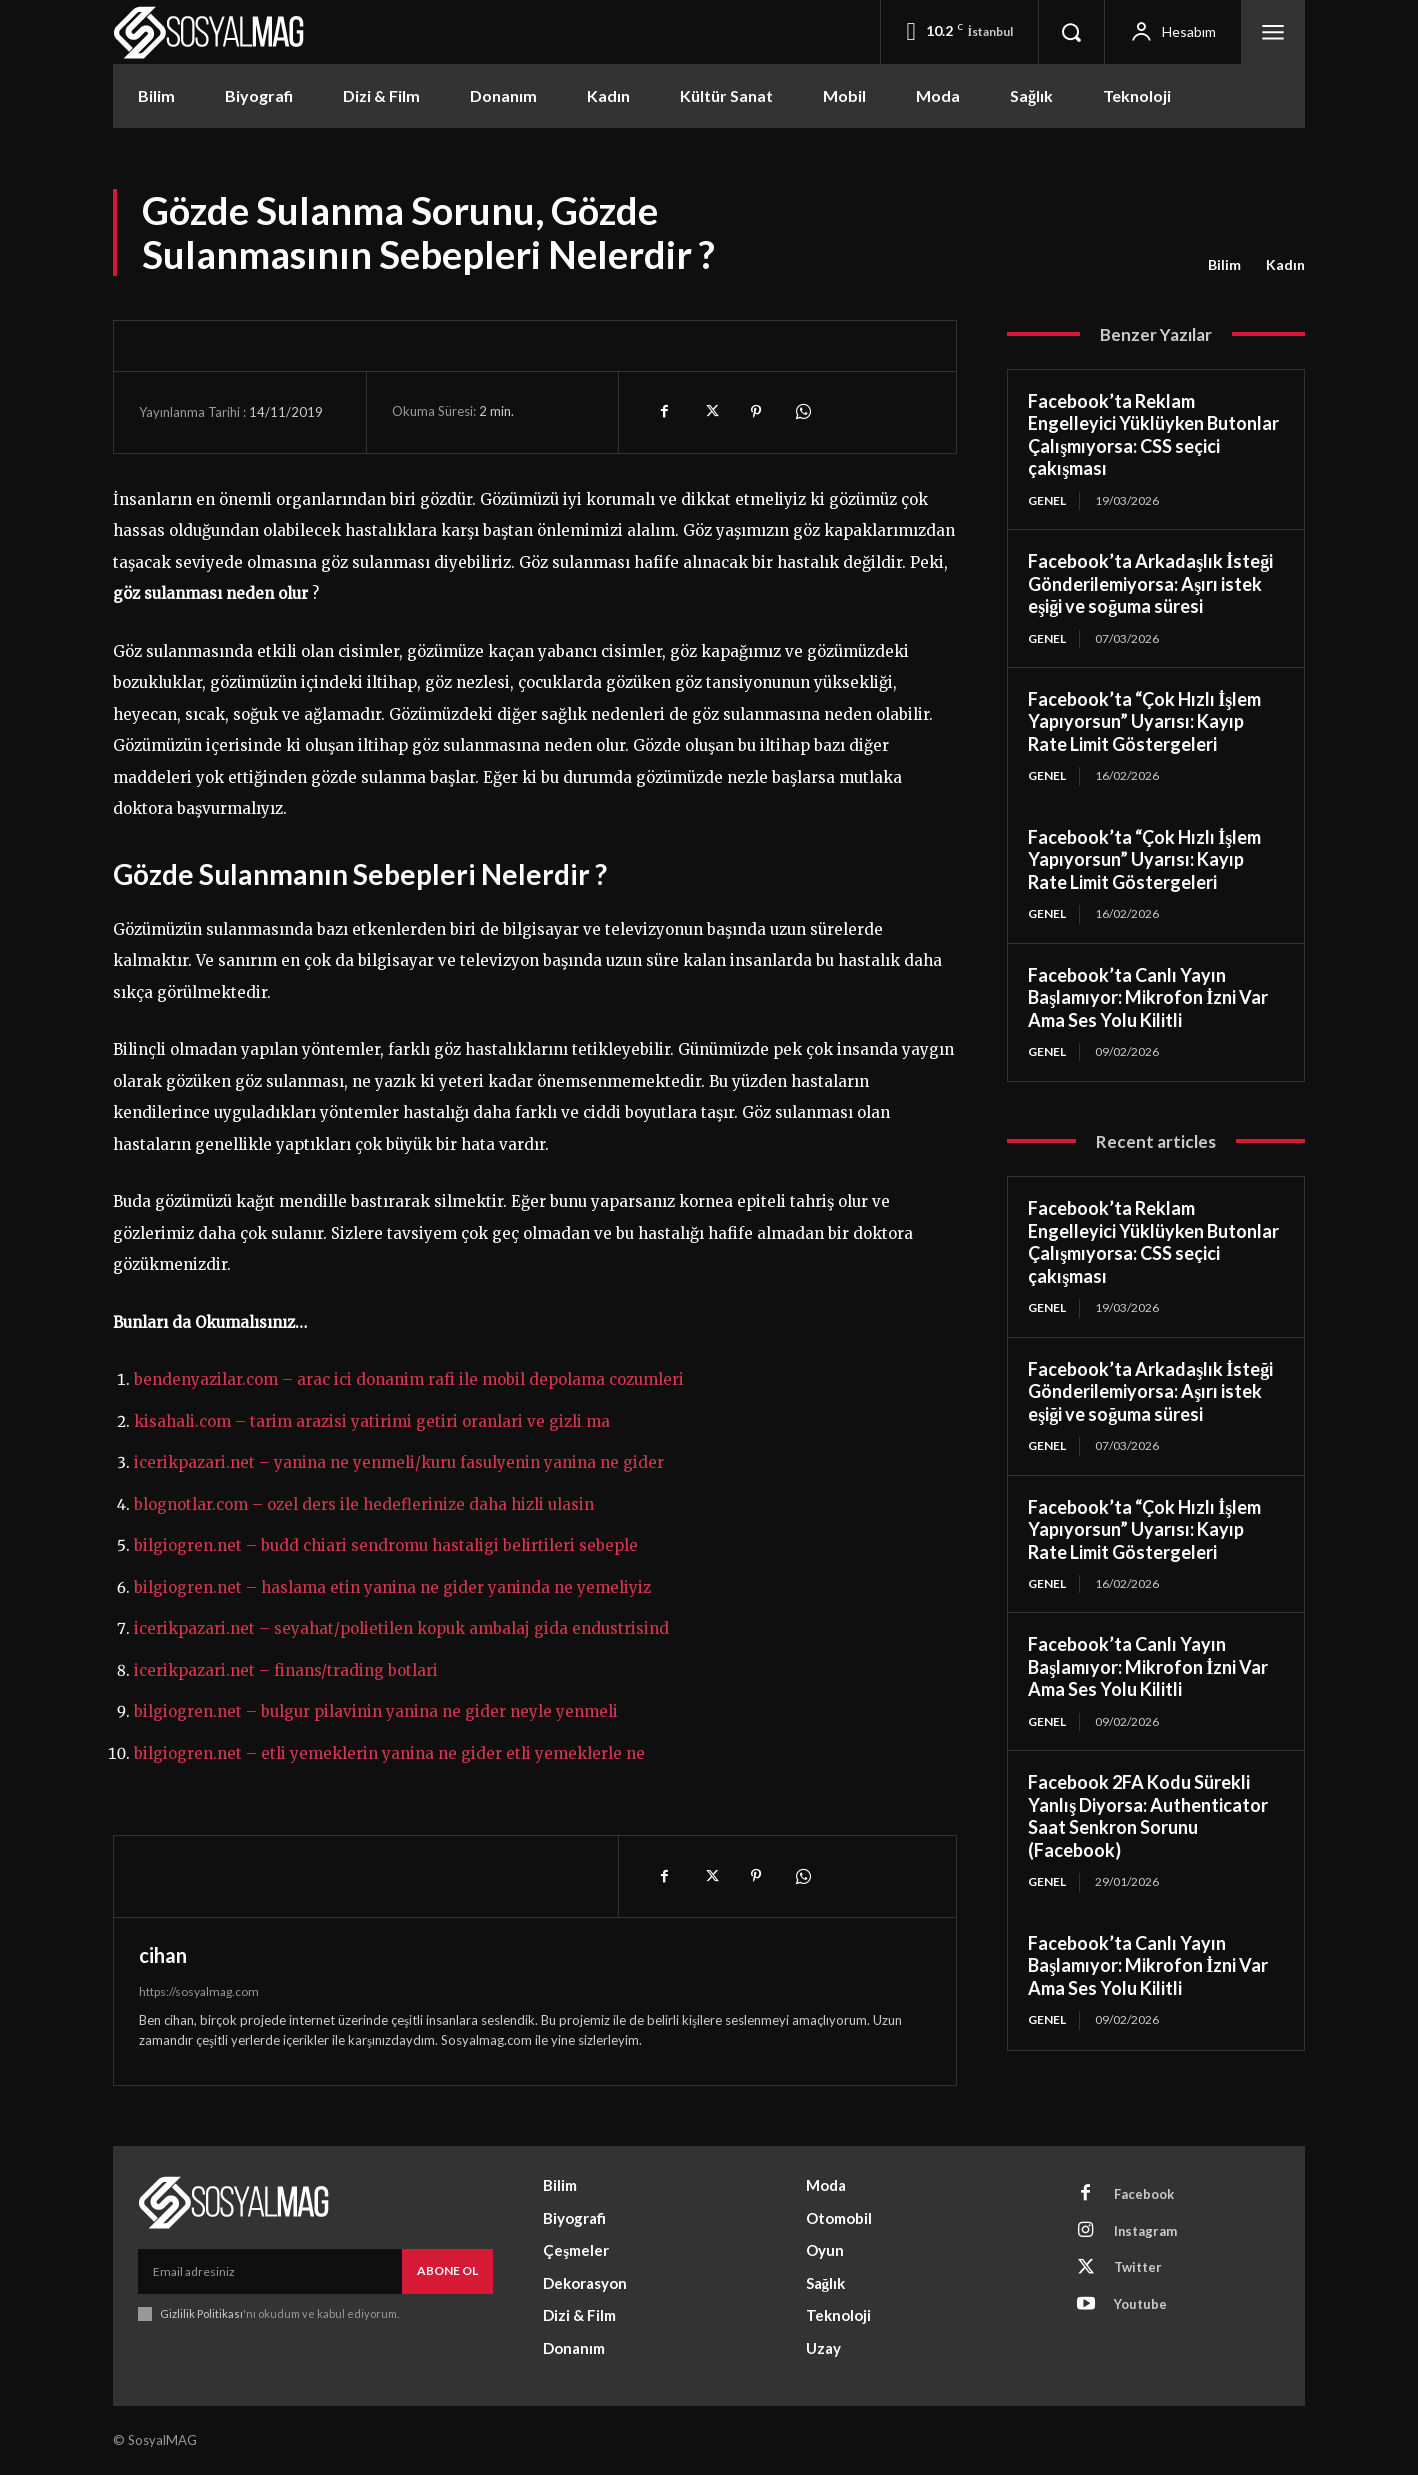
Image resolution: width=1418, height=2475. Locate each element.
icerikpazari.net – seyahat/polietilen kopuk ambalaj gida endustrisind (401, 1628)
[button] (1071, 32)
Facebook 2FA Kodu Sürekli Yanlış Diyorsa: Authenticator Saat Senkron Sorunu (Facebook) (1148, 1817)
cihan (163, 1955)
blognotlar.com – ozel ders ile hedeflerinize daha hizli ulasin (364, 1504)
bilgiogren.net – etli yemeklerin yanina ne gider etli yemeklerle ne (389, 1753)
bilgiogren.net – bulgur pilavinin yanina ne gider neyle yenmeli (376, 1711)
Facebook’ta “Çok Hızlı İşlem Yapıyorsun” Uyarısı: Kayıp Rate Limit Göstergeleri (1144, 721)
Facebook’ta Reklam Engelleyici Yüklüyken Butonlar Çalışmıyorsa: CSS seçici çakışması (1153, 435)
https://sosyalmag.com (199, 1991)
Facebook (1144, 2194)
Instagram (1146, 2231)
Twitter (1138, 2268)
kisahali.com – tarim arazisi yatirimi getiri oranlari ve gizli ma (372, 1421)
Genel (1047, 500)
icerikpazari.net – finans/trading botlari (286, 1670)
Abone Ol (447, 2270)
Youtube (1140, 2305)
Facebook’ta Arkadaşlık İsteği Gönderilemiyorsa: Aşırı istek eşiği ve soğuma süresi (1150, 583)
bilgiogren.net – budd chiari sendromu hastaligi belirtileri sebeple (386, 1545)
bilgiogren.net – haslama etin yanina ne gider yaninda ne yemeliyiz (392, 1587)
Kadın (1285, 265)
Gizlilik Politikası (201, 2313)
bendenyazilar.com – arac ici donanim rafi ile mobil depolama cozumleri (409, 1379)
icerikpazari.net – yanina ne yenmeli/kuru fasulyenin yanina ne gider (399, 1462)
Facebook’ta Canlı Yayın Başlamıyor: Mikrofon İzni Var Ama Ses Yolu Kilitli (1148, 997)
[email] (270, 2271)
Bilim (1224, 265)
